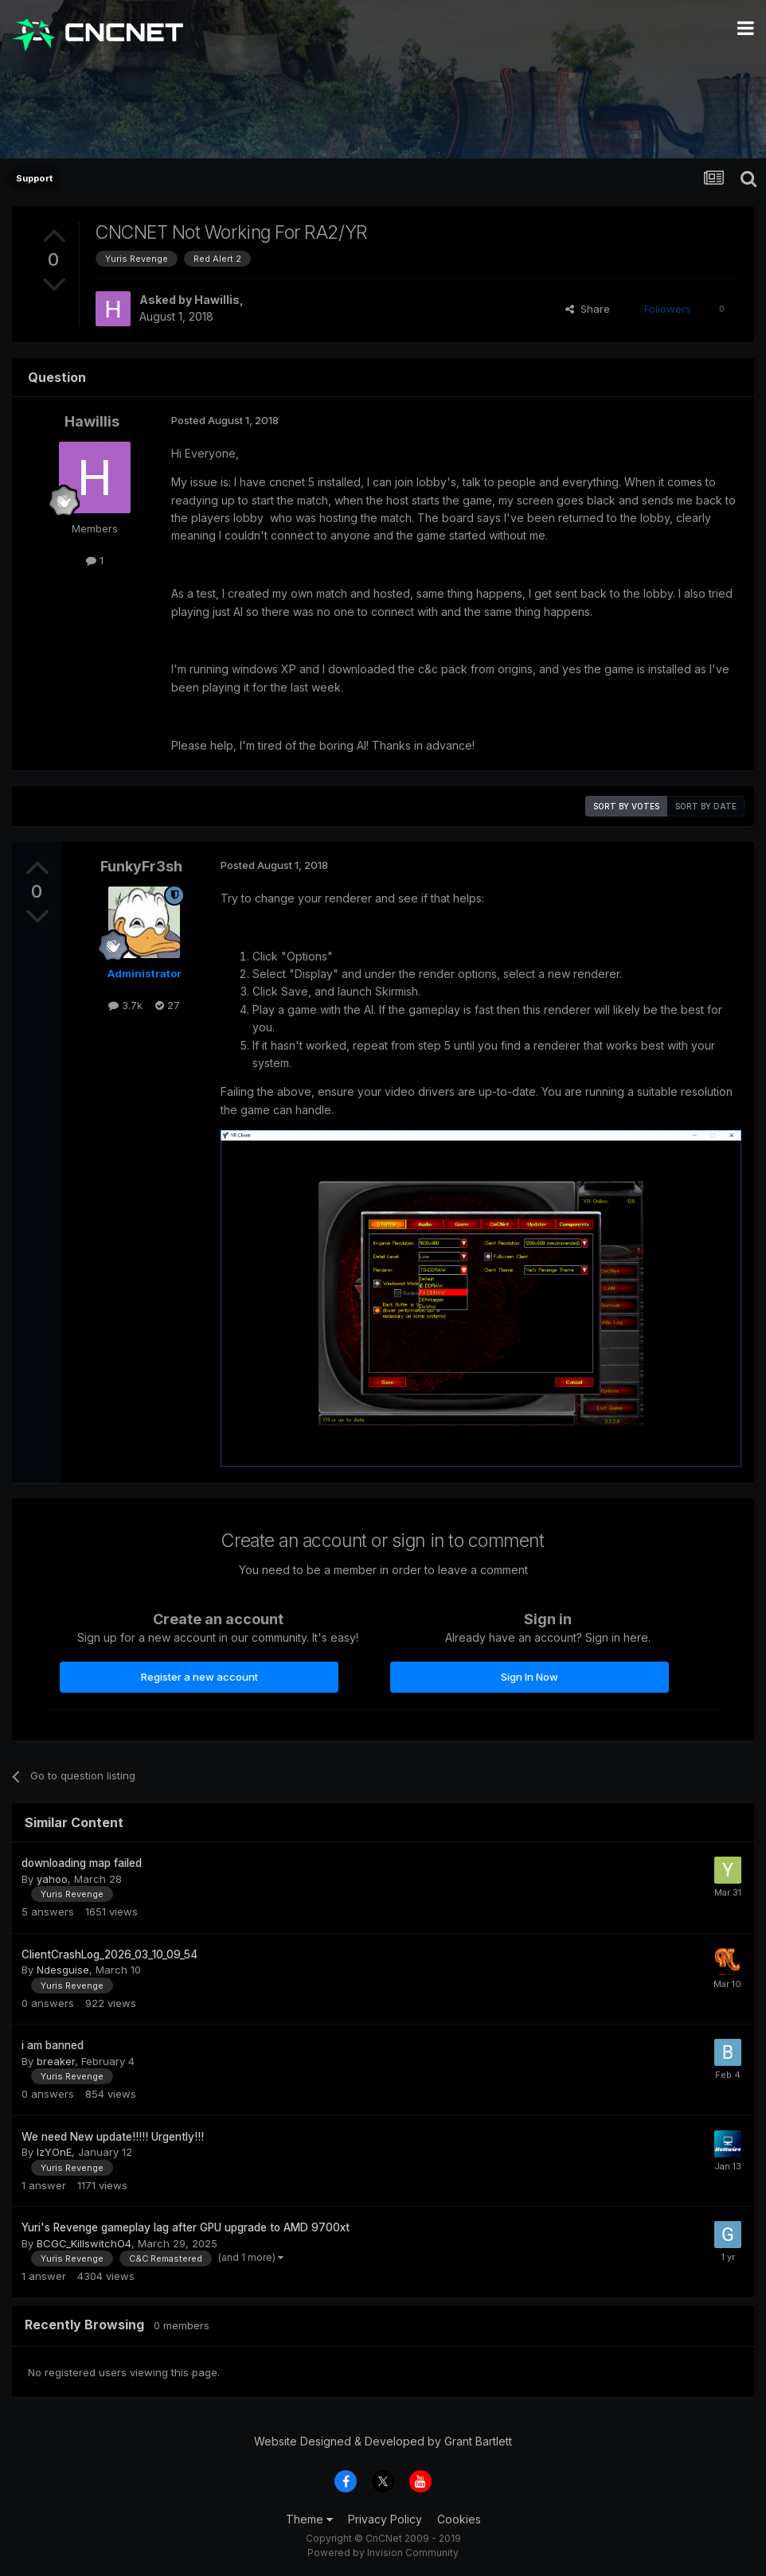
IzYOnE (54, 2151)
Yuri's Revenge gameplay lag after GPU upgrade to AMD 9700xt (185, 2227)
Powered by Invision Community (383, 2552)
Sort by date (706, 806)
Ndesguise (63, 1969)
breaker (56, 2061)
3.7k (125, 1005)
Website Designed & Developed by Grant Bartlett (383, 2441)
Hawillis (217, 299)
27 (167, 1005)
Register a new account (199, 1676)
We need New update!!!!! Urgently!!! (112, 2136)
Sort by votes (626, 806)
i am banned (52, 2045)
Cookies (459, 2519)
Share (587, 308)
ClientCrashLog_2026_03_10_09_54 (109, 1954)
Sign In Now (529, 1676)
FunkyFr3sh (141, 866)
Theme (309, 2519)
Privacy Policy (385, 2519)
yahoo (52, 1879)
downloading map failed (81, 1863)
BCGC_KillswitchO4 (84, 2243)
